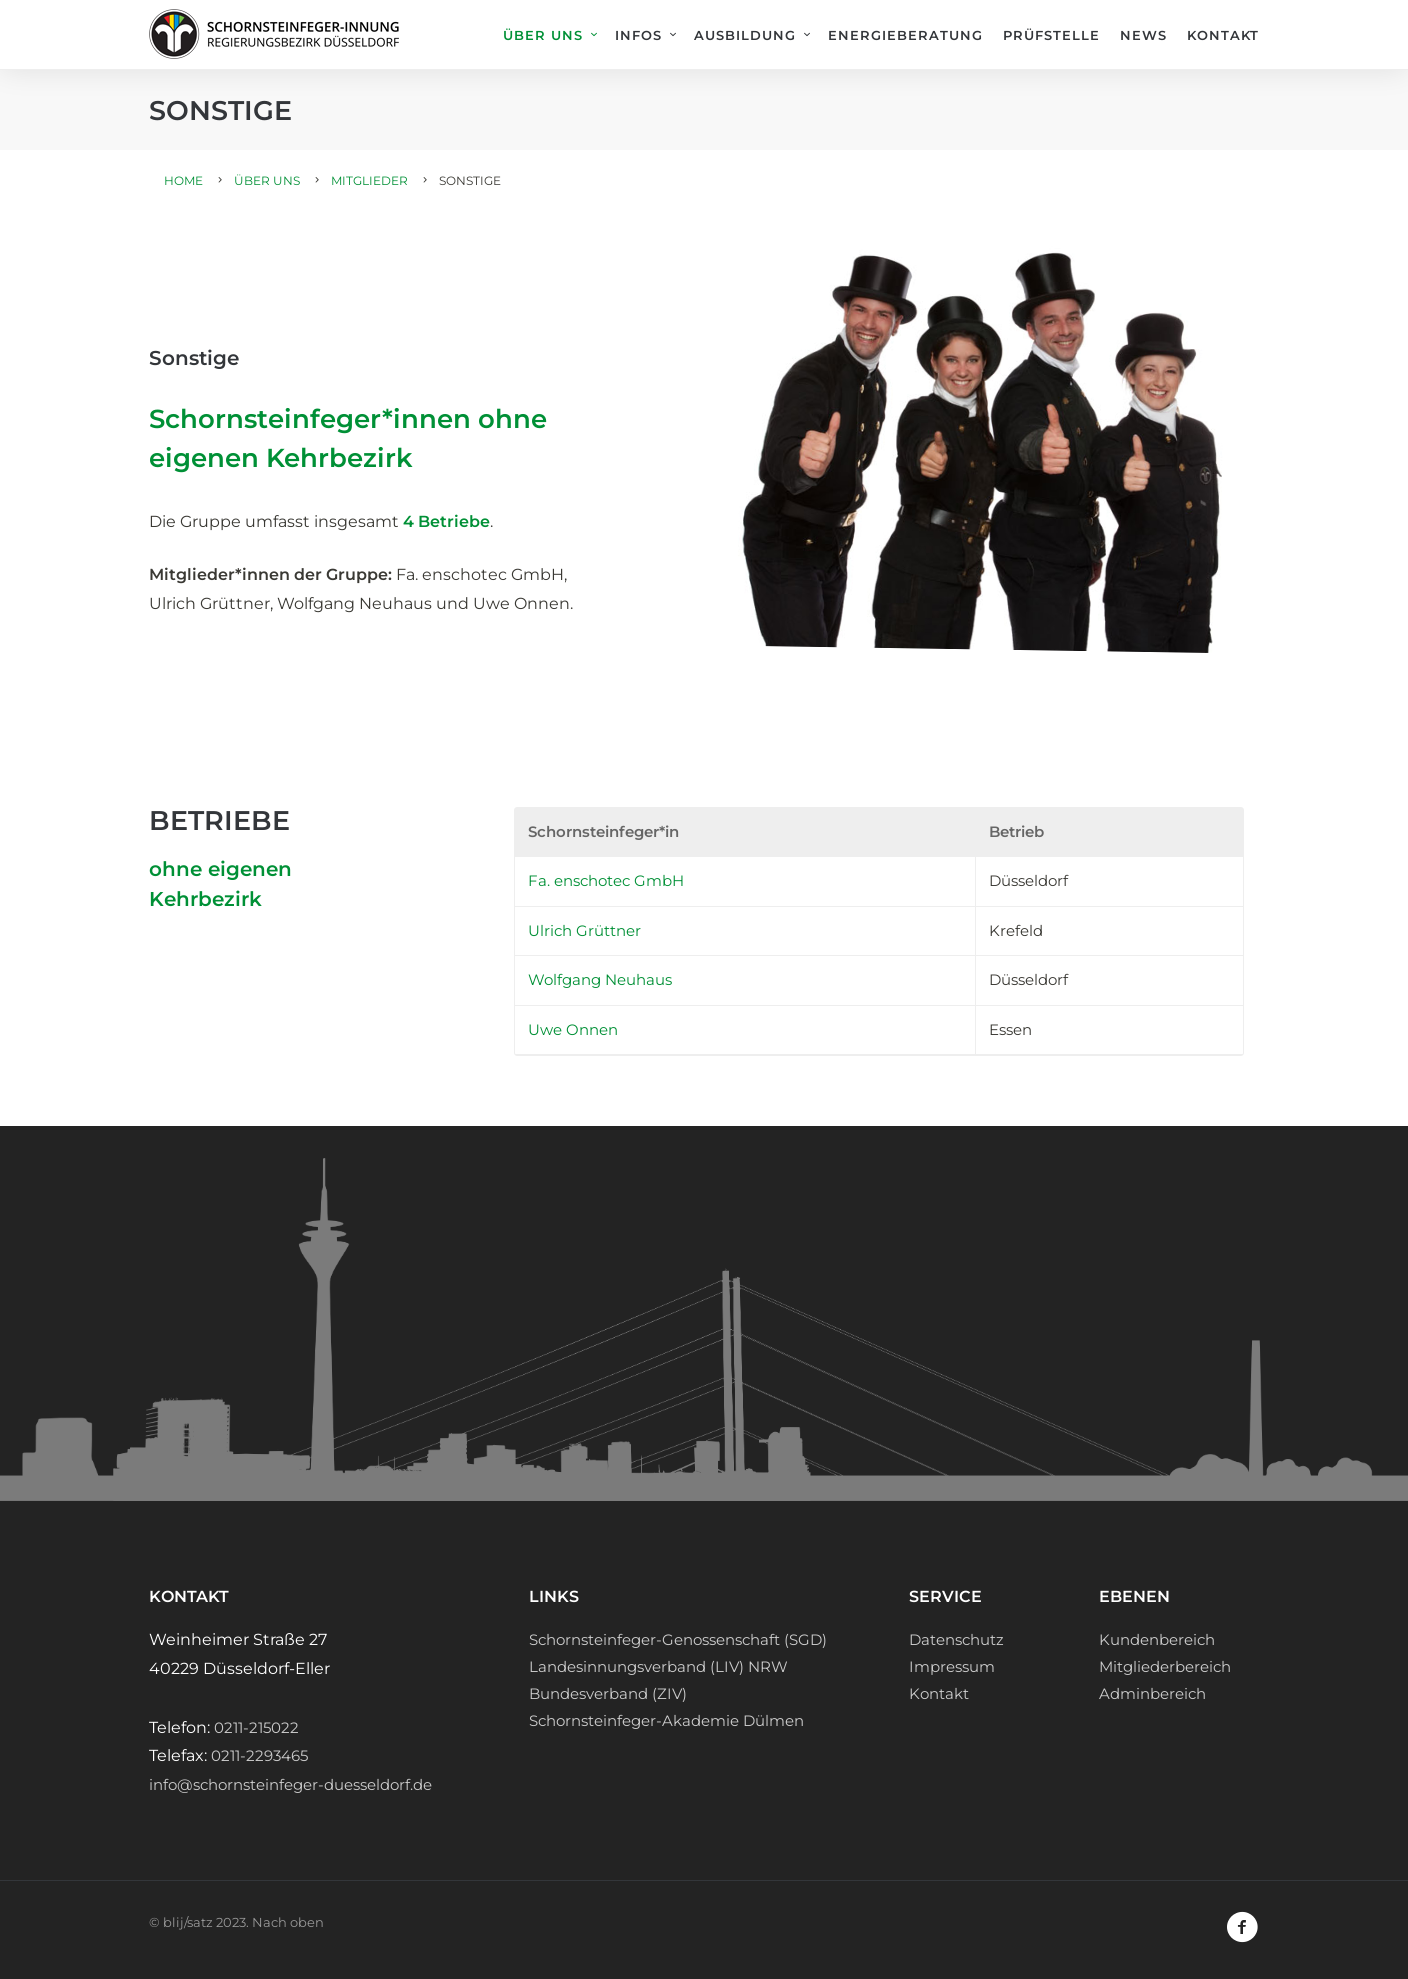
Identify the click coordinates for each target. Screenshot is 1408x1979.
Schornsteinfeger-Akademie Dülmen (666, 1720)
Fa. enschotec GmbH (606, 880)
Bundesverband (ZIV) (608, 1693)
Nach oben (288, 1922)
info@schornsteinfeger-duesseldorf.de (290, 1784)
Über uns (543, 35)
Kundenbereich (1157, 1639)
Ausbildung (745, 35)
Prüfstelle (1051, 35)
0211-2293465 (259, 1755)
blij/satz (188, 1922)
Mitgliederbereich (1165, 1666)
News (1143, 35)
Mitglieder (369, 180)
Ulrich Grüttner (584, 930)
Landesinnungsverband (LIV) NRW (658, 1666)
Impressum (952, 1666)
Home (183, 180)
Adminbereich (1152, 1693)
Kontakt (1223, 35)
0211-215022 (256, 1727)
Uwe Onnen (573, 1029)
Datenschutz (956, 1639)
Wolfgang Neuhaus (600, 979)
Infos (638, 35)
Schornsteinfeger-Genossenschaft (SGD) (678, 1639)
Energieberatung (905, 35)
